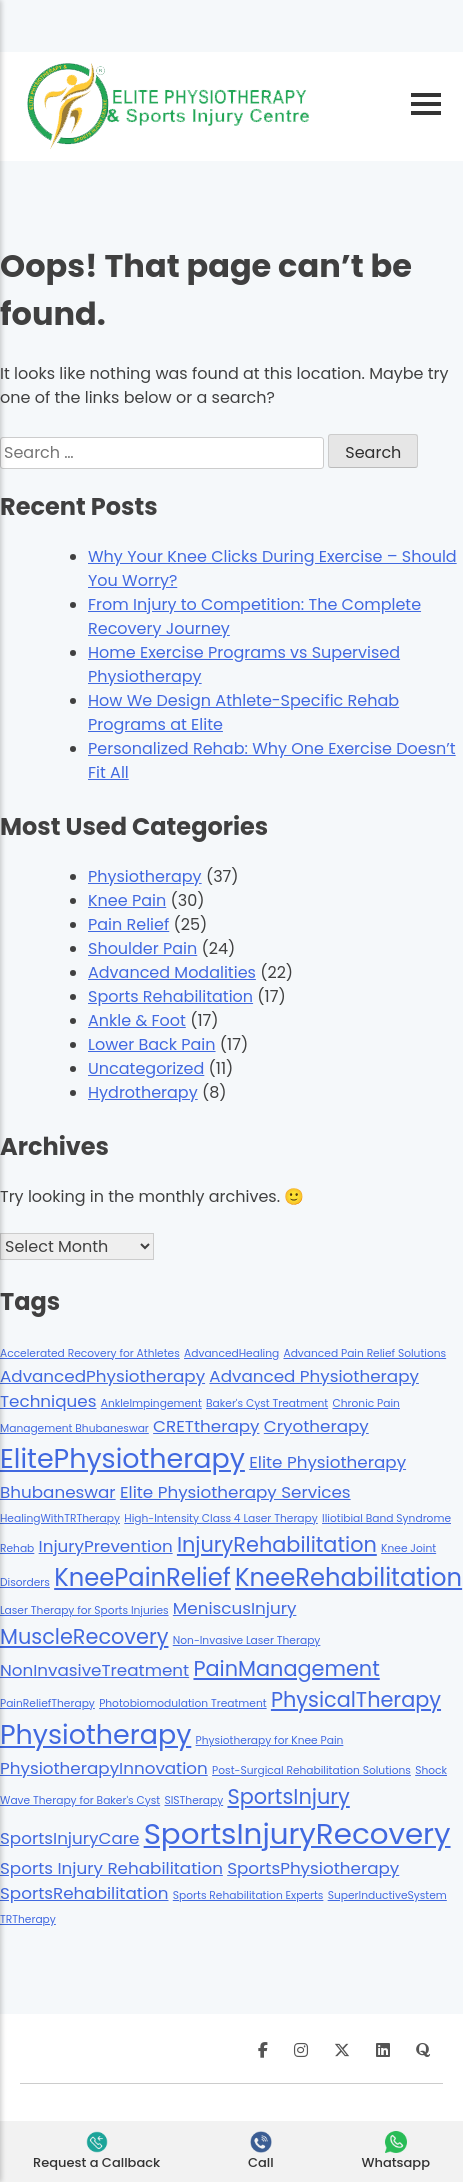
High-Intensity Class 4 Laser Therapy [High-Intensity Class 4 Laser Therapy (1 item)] (221, 1518)
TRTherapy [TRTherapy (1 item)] (28, 1919)
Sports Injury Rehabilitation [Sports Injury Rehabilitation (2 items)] (111, 1868)
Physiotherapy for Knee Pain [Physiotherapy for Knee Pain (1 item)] (270, 1740)
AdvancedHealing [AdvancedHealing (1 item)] (231, 1353)
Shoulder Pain (142, 948)
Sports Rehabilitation (170, 996)
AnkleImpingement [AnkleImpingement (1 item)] (151, 1403)
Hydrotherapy (143, 1092)
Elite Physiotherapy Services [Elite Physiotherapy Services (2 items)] (235, 1492)
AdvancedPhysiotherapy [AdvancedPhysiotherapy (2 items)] (102, 1376)
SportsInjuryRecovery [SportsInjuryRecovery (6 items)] (297, 1833)
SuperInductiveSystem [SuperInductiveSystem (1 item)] (387, 1895)
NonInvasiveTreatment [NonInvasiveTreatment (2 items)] (94, 1670)
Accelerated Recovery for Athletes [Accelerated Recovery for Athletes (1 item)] (90, 1353)
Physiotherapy (145, 876)
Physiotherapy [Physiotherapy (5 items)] (95, 1734)
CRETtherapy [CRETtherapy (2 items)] (206, 1426)
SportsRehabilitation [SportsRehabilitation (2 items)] (84, 1893)
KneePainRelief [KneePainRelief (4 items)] (142, 1577)
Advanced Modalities (172, 972)
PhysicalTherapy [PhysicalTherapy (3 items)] (356, 1699)
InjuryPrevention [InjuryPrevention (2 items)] (106, 1546)
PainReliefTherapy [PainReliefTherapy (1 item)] (47, 1703)
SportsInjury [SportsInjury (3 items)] (288, 1796)
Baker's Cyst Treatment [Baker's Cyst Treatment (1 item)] (267, 1403)
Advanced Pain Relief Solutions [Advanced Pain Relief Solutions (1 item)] (364, 1353)
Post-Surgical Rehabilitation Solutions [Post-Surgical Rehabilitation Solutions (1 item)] (311, 1770)
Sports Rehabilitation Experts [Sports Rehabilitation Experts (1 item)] (248, 1895)
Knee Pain (127, 900)
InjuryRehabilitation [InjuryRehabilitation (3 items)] (277, 1544)
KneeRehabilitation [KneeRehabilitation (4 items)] (348, 1577)
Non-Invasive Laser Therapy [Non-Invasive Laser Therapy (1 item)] (247, 1640)
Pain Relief (128, 924)
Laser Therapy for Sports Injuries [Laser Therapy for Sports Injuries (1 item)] (84, 1610)
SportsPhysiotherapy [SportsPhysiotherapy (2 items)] (313, 1868)
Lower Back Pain (152, 1044)
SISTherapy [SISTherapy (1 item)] (193, 1800)
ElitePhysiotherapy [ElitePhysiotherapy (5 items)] (122, 1458)
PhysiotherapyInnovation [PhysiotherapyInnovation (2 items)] (104, 1768)
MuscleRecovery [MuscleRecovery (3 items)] (84, 1636)
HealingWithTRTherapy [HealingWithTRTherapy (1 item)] (60, 1518)
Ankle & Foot (137, 1020)
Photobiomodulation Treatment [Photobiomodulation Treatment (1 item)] (183, 1703)
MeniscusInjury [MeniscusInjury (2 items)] (235, 1608)
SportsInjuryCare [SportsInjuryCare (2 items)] (69, 1838)
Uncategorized (146, 1068)
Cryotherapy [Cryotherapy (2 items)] (316, 1426)
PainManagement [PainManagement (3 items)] (286, 1668)
